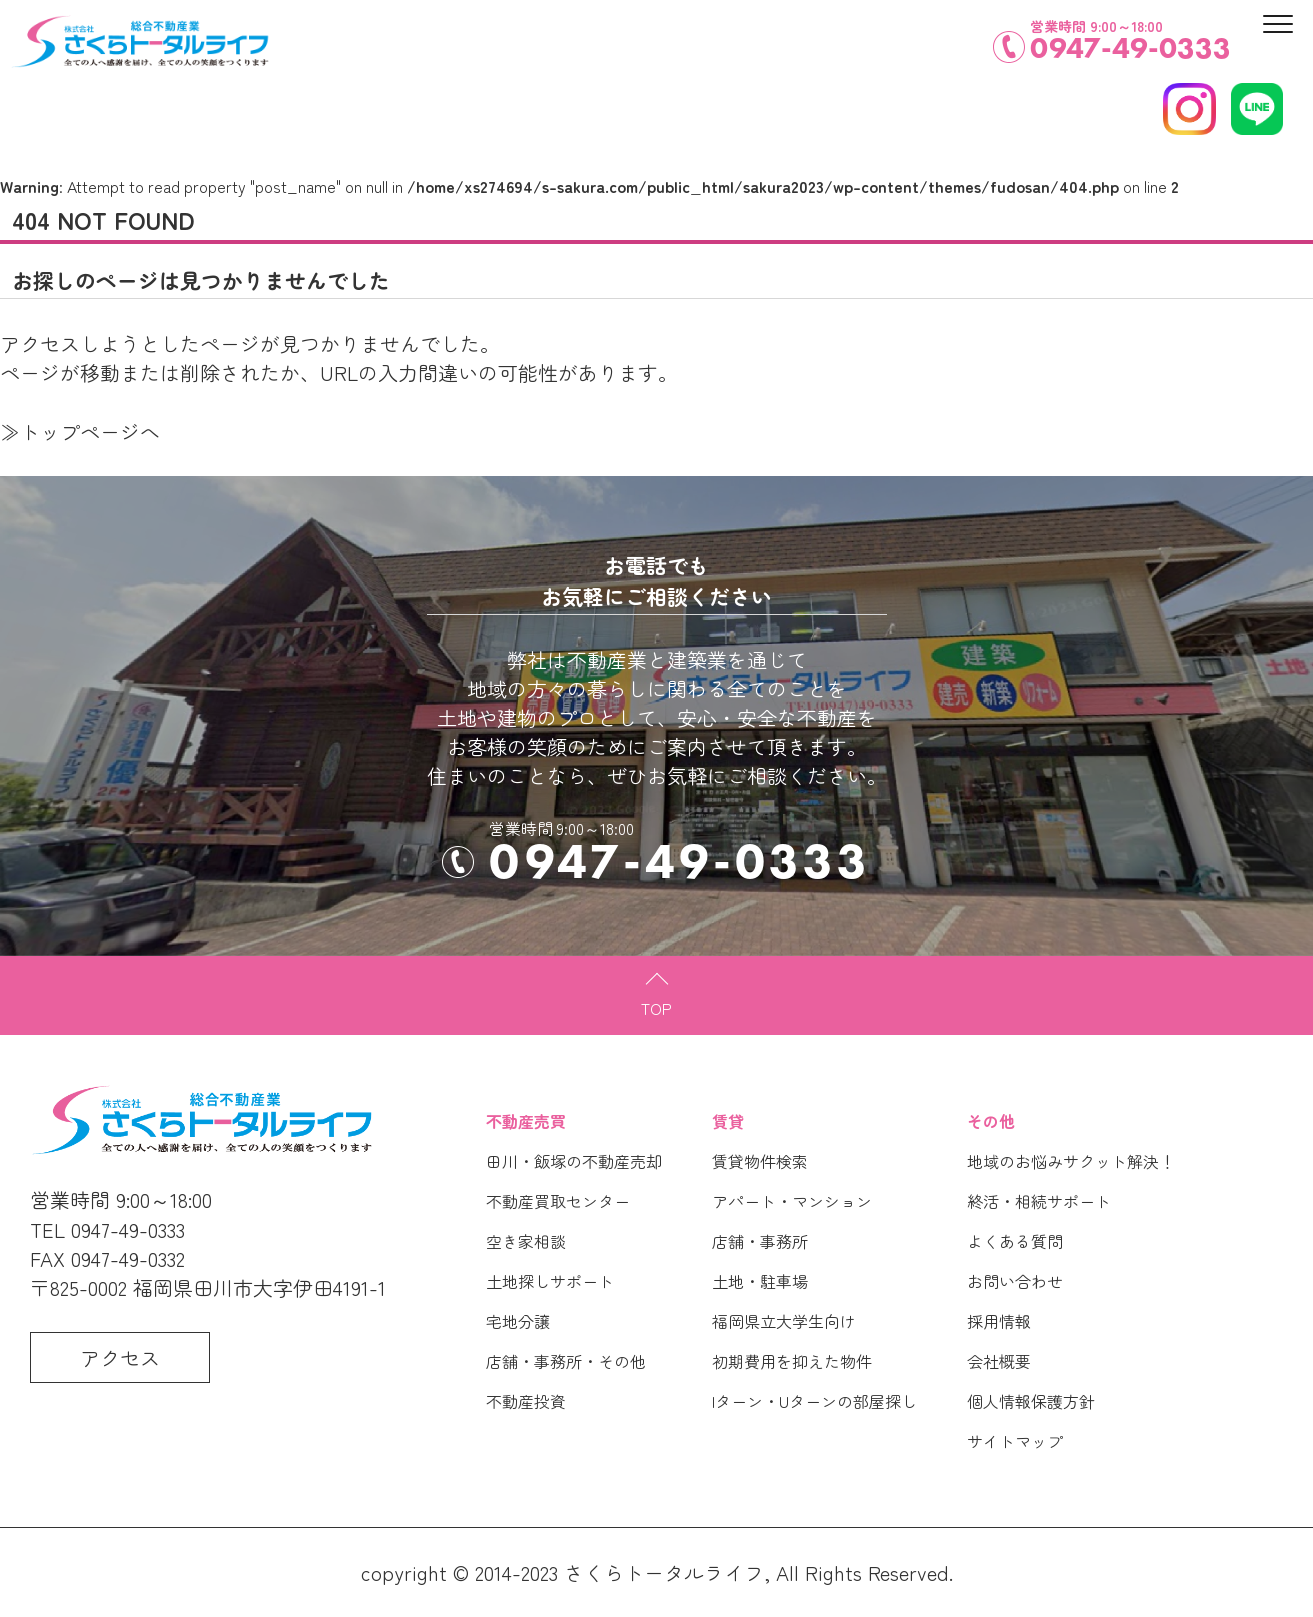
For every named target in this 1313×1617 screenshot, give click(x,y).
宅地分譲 (518, 1321)
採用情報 (999, 1321)
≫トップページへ (80, 431)
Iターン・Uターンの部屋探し (814, 1401)
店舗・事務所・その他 (566, 1361)
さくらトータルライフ (664, 1572)
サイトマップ (1015, 1441)
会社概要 (999, 1361)
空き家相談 (526, 1241)
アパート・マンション (792, 1201)
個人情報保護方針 (1031, 1401)
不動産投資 (526, 1401)
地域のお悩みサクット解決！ (1071, 1161)
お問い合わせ (1015, 1281)
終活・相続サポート (1039, 1201)
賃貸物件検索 (760, 1161)
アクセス (120, 1357)
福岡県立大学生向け (784, 1321)
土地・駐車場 (760, 1281)
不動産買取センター (558, 1201)
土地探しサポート (550, 1281)
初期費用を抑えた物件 (792, 1361)
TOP (656, 1008)
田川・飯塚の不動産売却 (574, 1161)
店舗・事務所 (760, 1241)
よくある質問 (1015, 1241)
